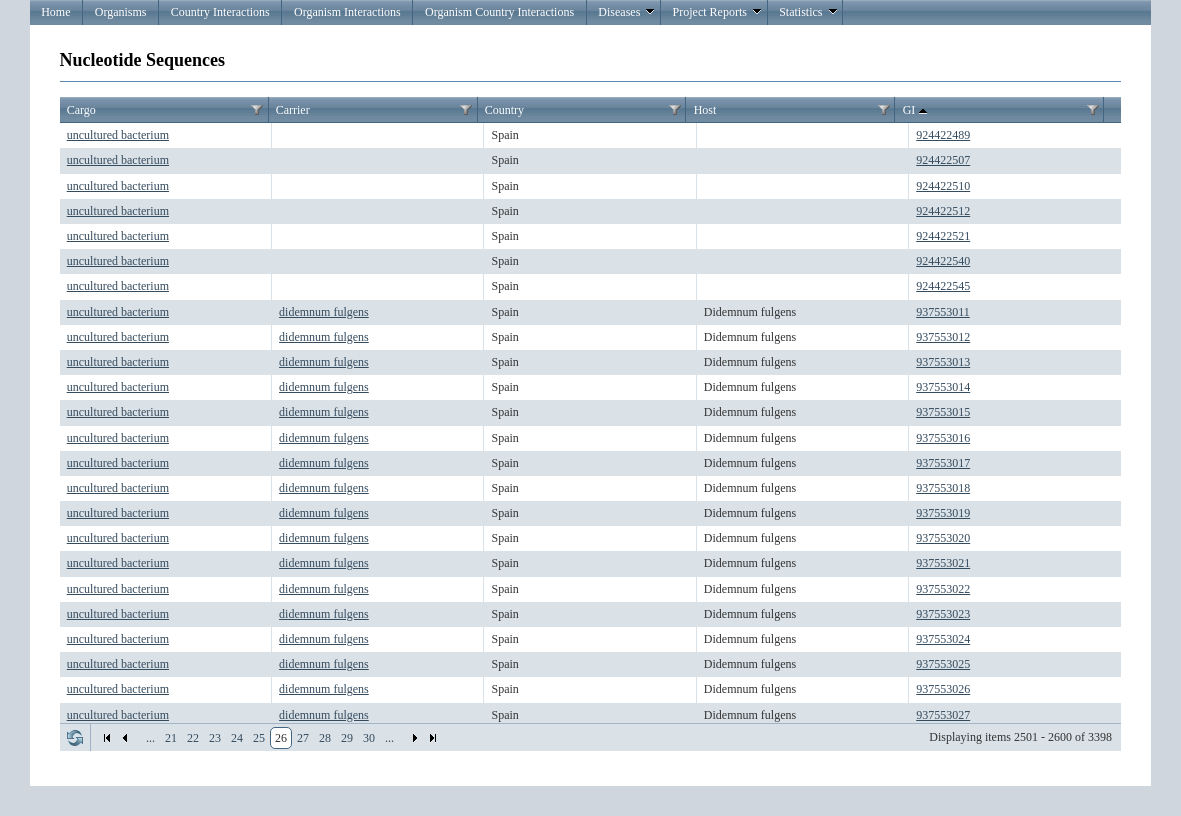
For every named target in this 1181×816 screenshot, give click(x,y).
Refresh (75, 738)
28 (325, 738)
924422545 (943, 286)
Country (504, 110)
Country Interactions (220, 12)
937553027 (943, 715)
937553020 (943, 538)
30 (369, 738)
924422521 (943, 236)
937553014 (943, 387)
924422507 (943, 160)
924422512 (943, 211)
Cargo (81, 110)
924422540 (943, 261)
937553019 (943, 513)
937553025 (943, 664)
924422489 (943, 135)
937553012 (943, 337)
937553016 (943, 438)
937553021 (943, 563)
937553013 (943, 362)
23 (215, 738)
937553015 (943, 412)
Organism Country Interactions (499, 12)
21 (171, 738)
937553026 (943, 689)
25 (259, 738)
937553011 (943, 312)
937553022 (943, 589)
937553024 (943, 639)
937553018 (943, 488)
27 (303, 738)
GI (917, 111)
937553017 (943, 463)
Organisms (121, 12)
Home (55, 12)
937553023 (943, 614)
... (150, 738)
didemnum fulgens (324, 312)
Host (705, 110)
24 (237, 738)
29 (347, 738)
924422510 (943, 186)
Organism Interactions (347, 12)
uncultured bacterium (118, 135)
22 (193, 738)
